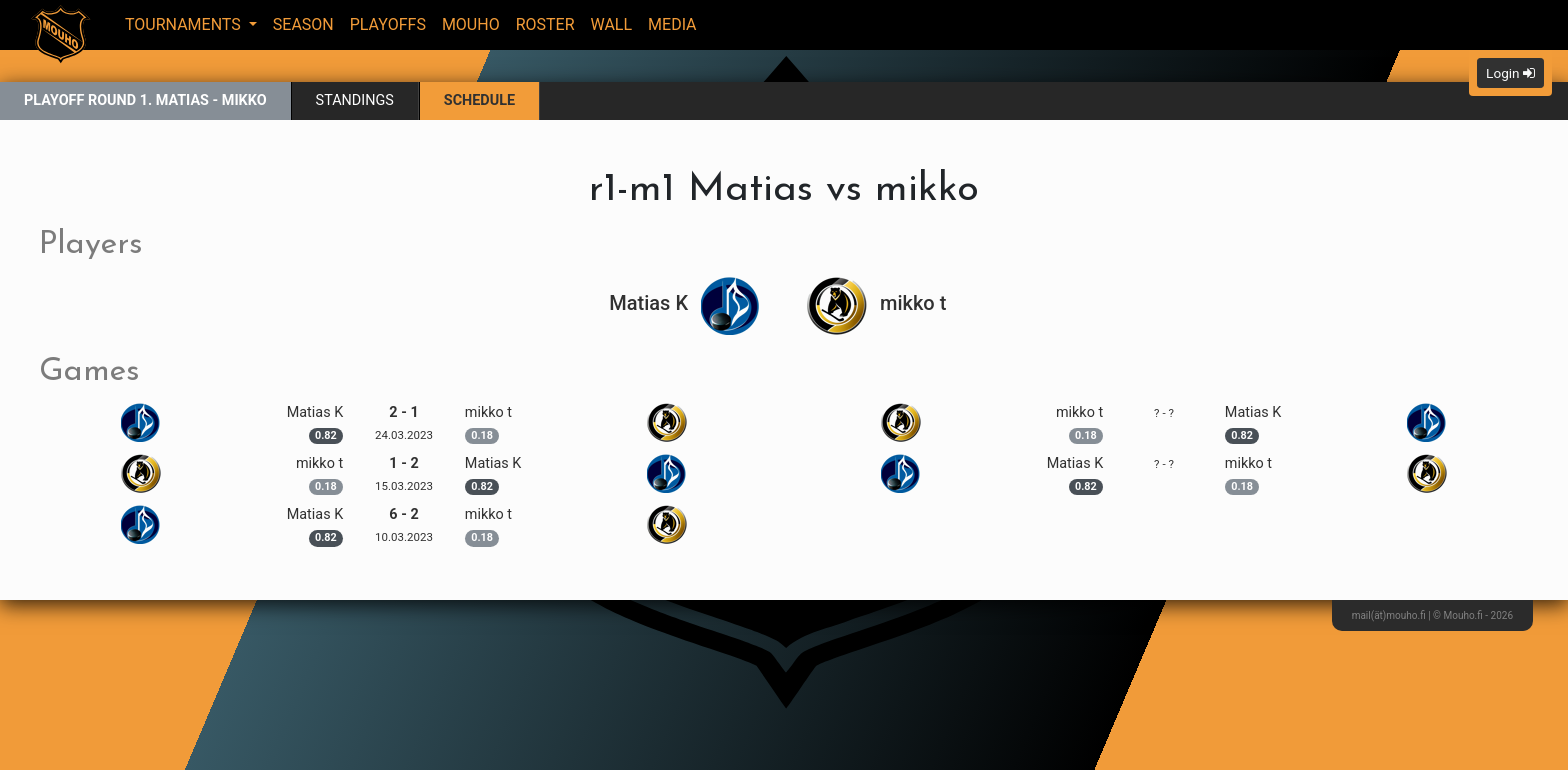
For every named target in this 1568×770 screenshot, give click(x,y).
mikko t (876, 303)
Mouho (471, 24)
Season (303, 24)
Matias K (685, 303)
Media (672, 24)
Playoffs (388, 24)
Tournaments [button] (185, 24)
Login (1510, 73)
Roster (545, 24)
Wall (612, 24)
